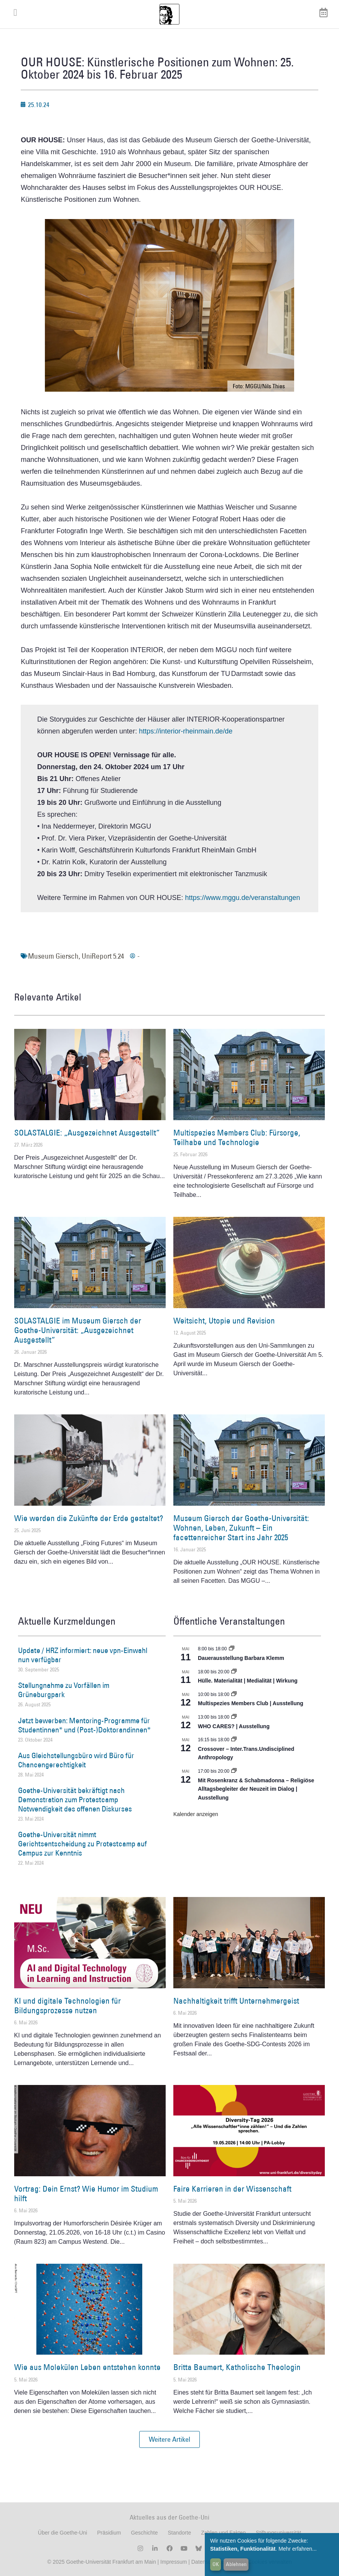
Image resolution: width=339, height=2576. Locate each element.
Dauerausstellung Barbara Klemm (241, 1658)
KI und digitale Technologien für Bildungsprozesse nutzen (67, 2006)
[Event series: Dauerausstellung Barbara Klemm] (231, 1648)
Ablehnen (236, 2564)
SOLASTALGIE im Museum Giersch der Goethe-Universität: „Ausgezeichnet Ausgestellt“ (77, 1330)
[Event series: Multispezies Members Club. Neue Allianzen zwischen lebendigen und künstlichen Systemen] (234, 1694)
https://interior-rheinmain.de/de (185, 731)
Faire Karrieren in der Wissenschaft (232, 2189)
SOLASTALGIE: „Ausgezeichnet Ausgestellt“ (87, 1132)
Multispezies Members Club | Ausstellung (250, 1703)
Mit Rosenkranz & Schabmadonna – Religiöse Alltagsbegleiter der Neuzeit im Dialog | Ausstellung (256, 1789)
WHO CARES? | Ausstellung (234, 1726)
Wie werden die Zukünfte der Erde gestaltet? (88, 1518)
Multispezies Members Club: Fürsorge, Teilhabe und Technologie (236, 1137)
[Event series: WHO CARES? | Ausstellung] (234, 1717)
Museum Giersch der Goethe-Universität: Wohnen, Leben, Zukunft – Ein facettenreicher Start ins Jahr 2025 (241, 1528)
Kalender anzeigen (195, 1814)
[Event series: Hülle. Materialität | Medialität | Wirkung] (234, 1671)
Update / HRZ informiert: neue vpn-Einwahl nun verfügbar (82, 1655)
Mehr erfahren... (297, 2549)
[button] (169, 2439)
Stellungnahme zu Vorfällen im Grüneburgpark (63, 1689)
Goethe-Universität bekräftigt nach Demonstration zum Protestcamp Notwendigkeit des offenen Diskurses (75, 1799)
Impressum (173, 2562)
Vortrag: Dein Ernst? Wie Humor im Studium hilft (86, 2194)
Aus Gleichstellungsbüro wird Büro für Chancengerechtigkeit (76, 1760)
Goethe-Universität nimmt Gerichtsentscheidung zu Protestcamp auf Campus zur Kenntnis (82, 1843)
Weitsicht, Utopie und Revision (224, 1320)
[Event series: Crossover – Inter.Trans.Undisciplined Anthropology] (234, 1739)
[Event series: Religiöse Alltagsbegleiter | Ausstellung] (234, 1771)
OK (215, 2564)
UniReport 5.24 (103, 956)
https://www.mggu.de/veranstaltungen (242, 898)
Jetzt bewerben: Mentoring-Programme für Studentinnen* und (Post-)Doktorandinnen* (84, 1725)
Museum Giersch (53, 956)
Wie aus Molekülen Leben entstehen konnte (87, 2367)
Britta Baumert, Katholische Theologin (237, 2367)
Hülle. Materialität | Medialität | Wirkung (248, 1681)
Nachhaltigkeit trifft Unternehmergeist (236, 2001)
